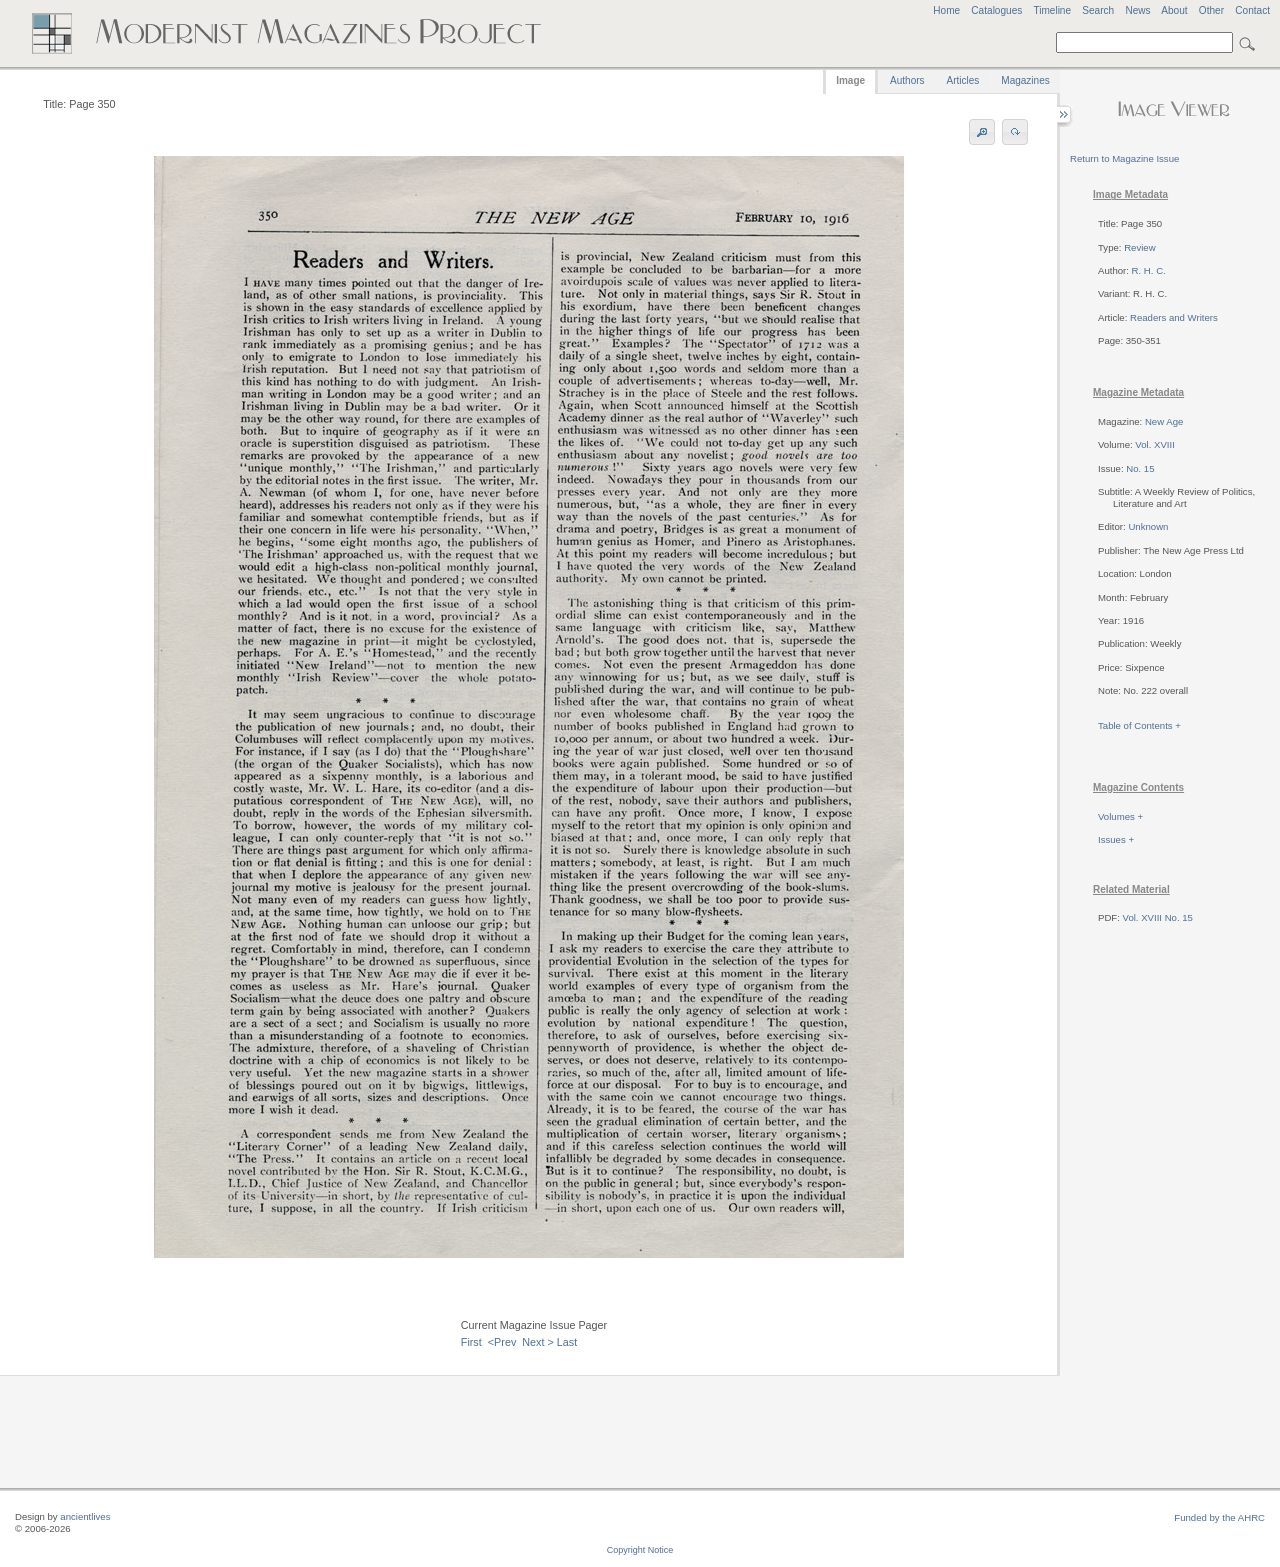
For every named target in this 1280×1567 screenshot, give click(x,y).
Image (850, 80)
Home (946, 10)
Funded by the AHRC (1219, 1517)
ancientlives (85, 1516)
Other (1211, 10)
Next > (538, 1342)
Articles (963, 80)
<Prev (502, 1342)
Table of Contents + (1139, 725)
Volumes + (1120, 816)
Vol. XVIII (1154, 444)
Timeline (1052, 10)
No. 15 (1140, 468)
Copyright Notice (640, 1550)
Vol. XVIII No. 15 (1158, 917)
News (1137, 10)
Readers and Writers (1174, 317)
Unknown (1148, 526)
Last (567, 1342)
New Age (1164, 421)
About (1174, 10)
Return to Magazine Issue (1124, 158)
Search (1098, 10)
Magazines (1025, 80)
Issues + (1116, 839)
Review (1139, 247)
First (471, 1342)
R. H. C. (1149, 270)
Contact (1252, 10)
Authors (907, 80)
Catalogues (996, 10)
